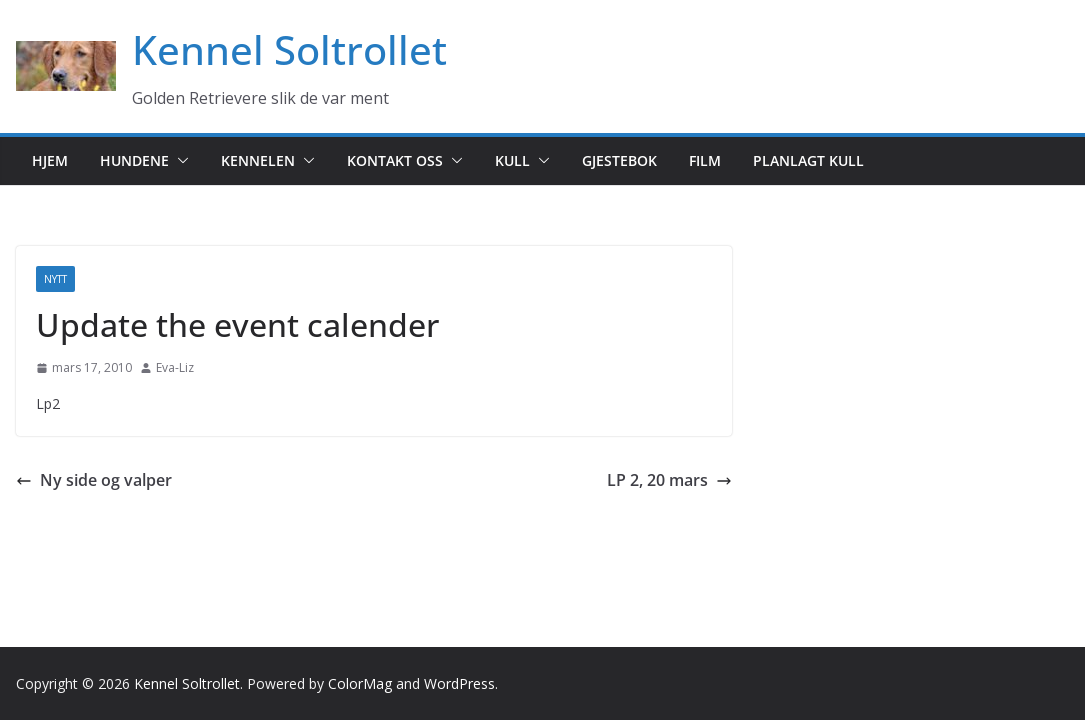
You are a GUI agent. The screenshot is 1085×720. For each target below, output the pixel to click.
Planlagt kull (808, 160)
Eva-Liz (175, 367)
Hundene (134, 160)
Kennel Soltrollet (289, 49)
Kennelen (258, 160)
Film (705, 160)
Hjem (50, 160)
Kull (512, 160)
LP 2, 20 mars (669, 480)
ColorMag (360, 683)
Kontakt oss (395, 160)
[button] (179, 161)
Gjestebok (619, 160)
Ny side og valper (94, 480)
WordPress (459, 683)
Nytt (55, 279)
